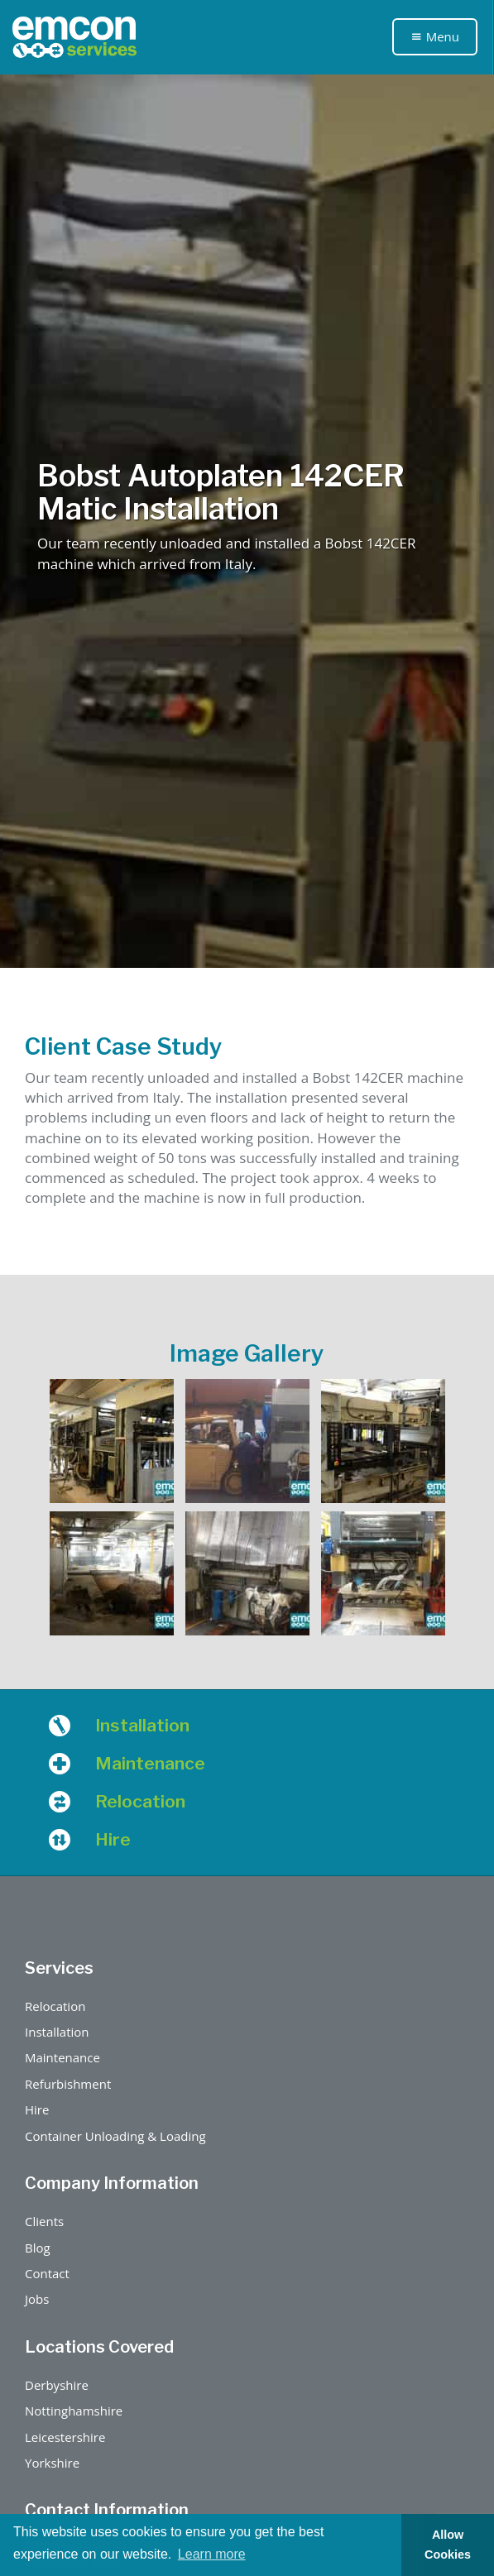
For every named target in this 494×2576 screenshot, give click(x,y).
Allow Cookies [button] (447, 2544)
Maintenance (62, 2057)
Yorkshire (52, 2462)
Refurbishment (68, 2084)
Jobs (37, 2299)
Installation (57, 2031)
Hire (37, 2109)
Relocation (55, 2006)
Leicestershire (65, 2437)
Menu (434, 36)
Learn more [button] (212, 2554)
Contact (47, 2273)
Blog (37, 2247)
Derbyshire (57, 2385)
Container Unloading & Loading (115, 2136)
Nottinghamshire (73, 2410)
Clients (44, 2221)
